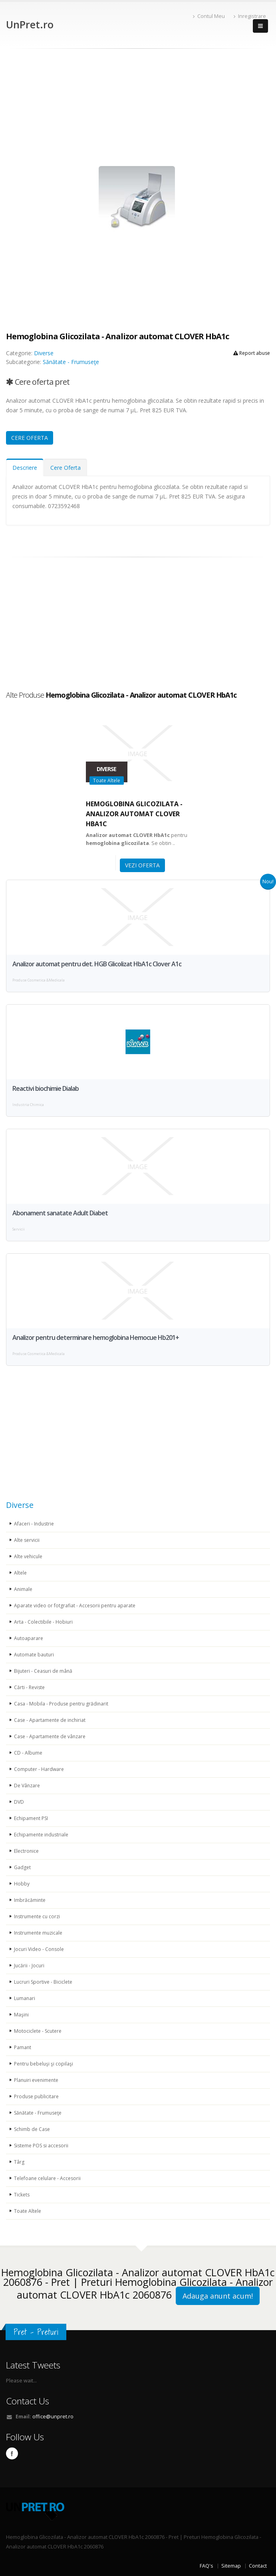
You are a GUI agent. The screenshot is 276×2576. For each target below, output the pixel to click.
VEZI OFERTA (142, 865)
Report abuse (251, 353)
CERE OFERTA (29, 437)
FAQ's (206, 2565)
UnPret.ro (30, 24)
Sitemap (231, 2565)
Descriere (24, 467)
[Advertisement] (138, 108)
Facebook (12, 2453)
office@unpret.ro (52, 2416)
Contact (258, 2565)
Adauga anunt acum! (218, 2296)
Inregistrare (250, 16)
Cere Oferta (65, 467)
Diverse (44, 353)
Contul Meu (209, 16)
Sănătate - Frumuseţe (71, 362)
